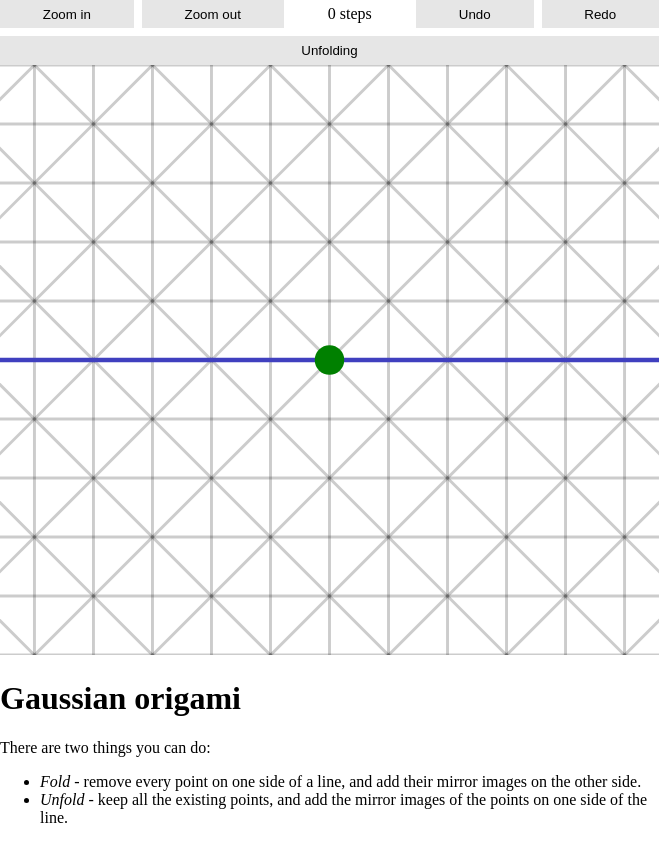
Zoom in (67, 14)
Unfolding (329, 50)
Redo (600, 14)
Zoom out (213, 14)
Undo (475, 14)
